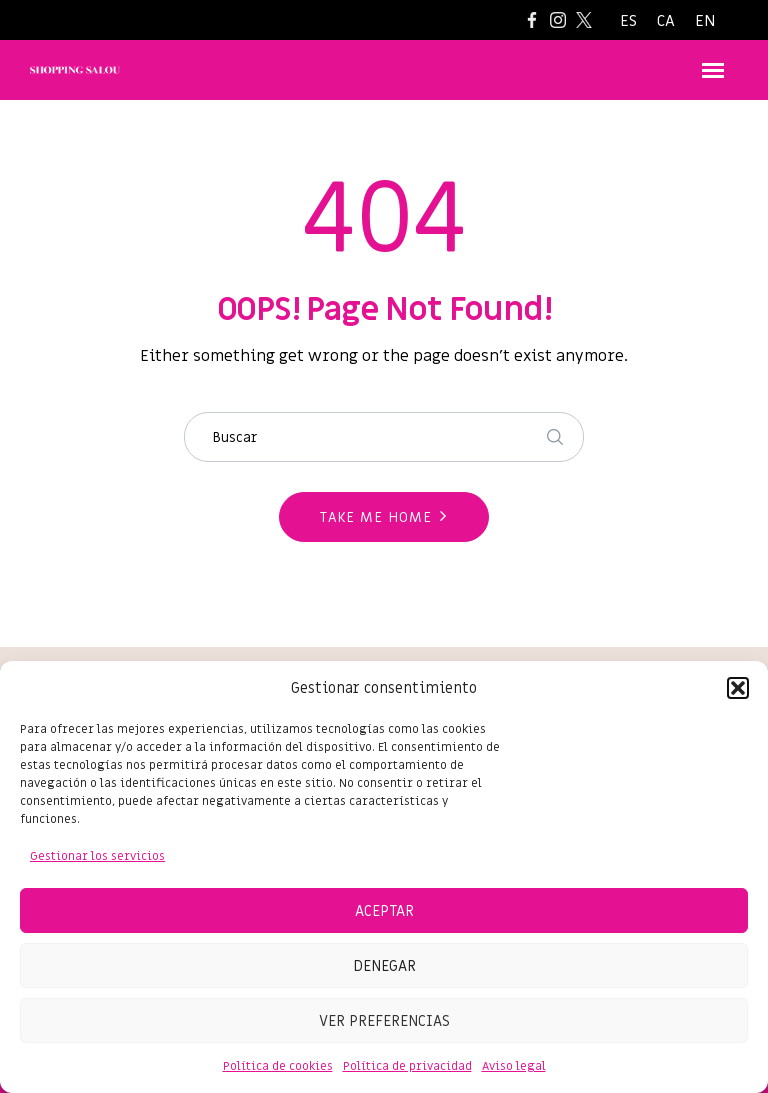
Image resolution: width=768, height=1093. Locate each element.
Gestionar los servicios (97, 856)
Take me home (376, 517)
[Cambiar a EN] (705, 21)
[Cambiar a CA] (666, 21)
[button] (738, 688)
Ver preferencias (384, 1021)
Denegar (384, 966)
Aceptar (384, 911)
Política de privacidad (407, 1066)
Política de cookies (278, 1066)
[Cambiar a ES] (628, 21)
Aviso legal (514, 1066)
